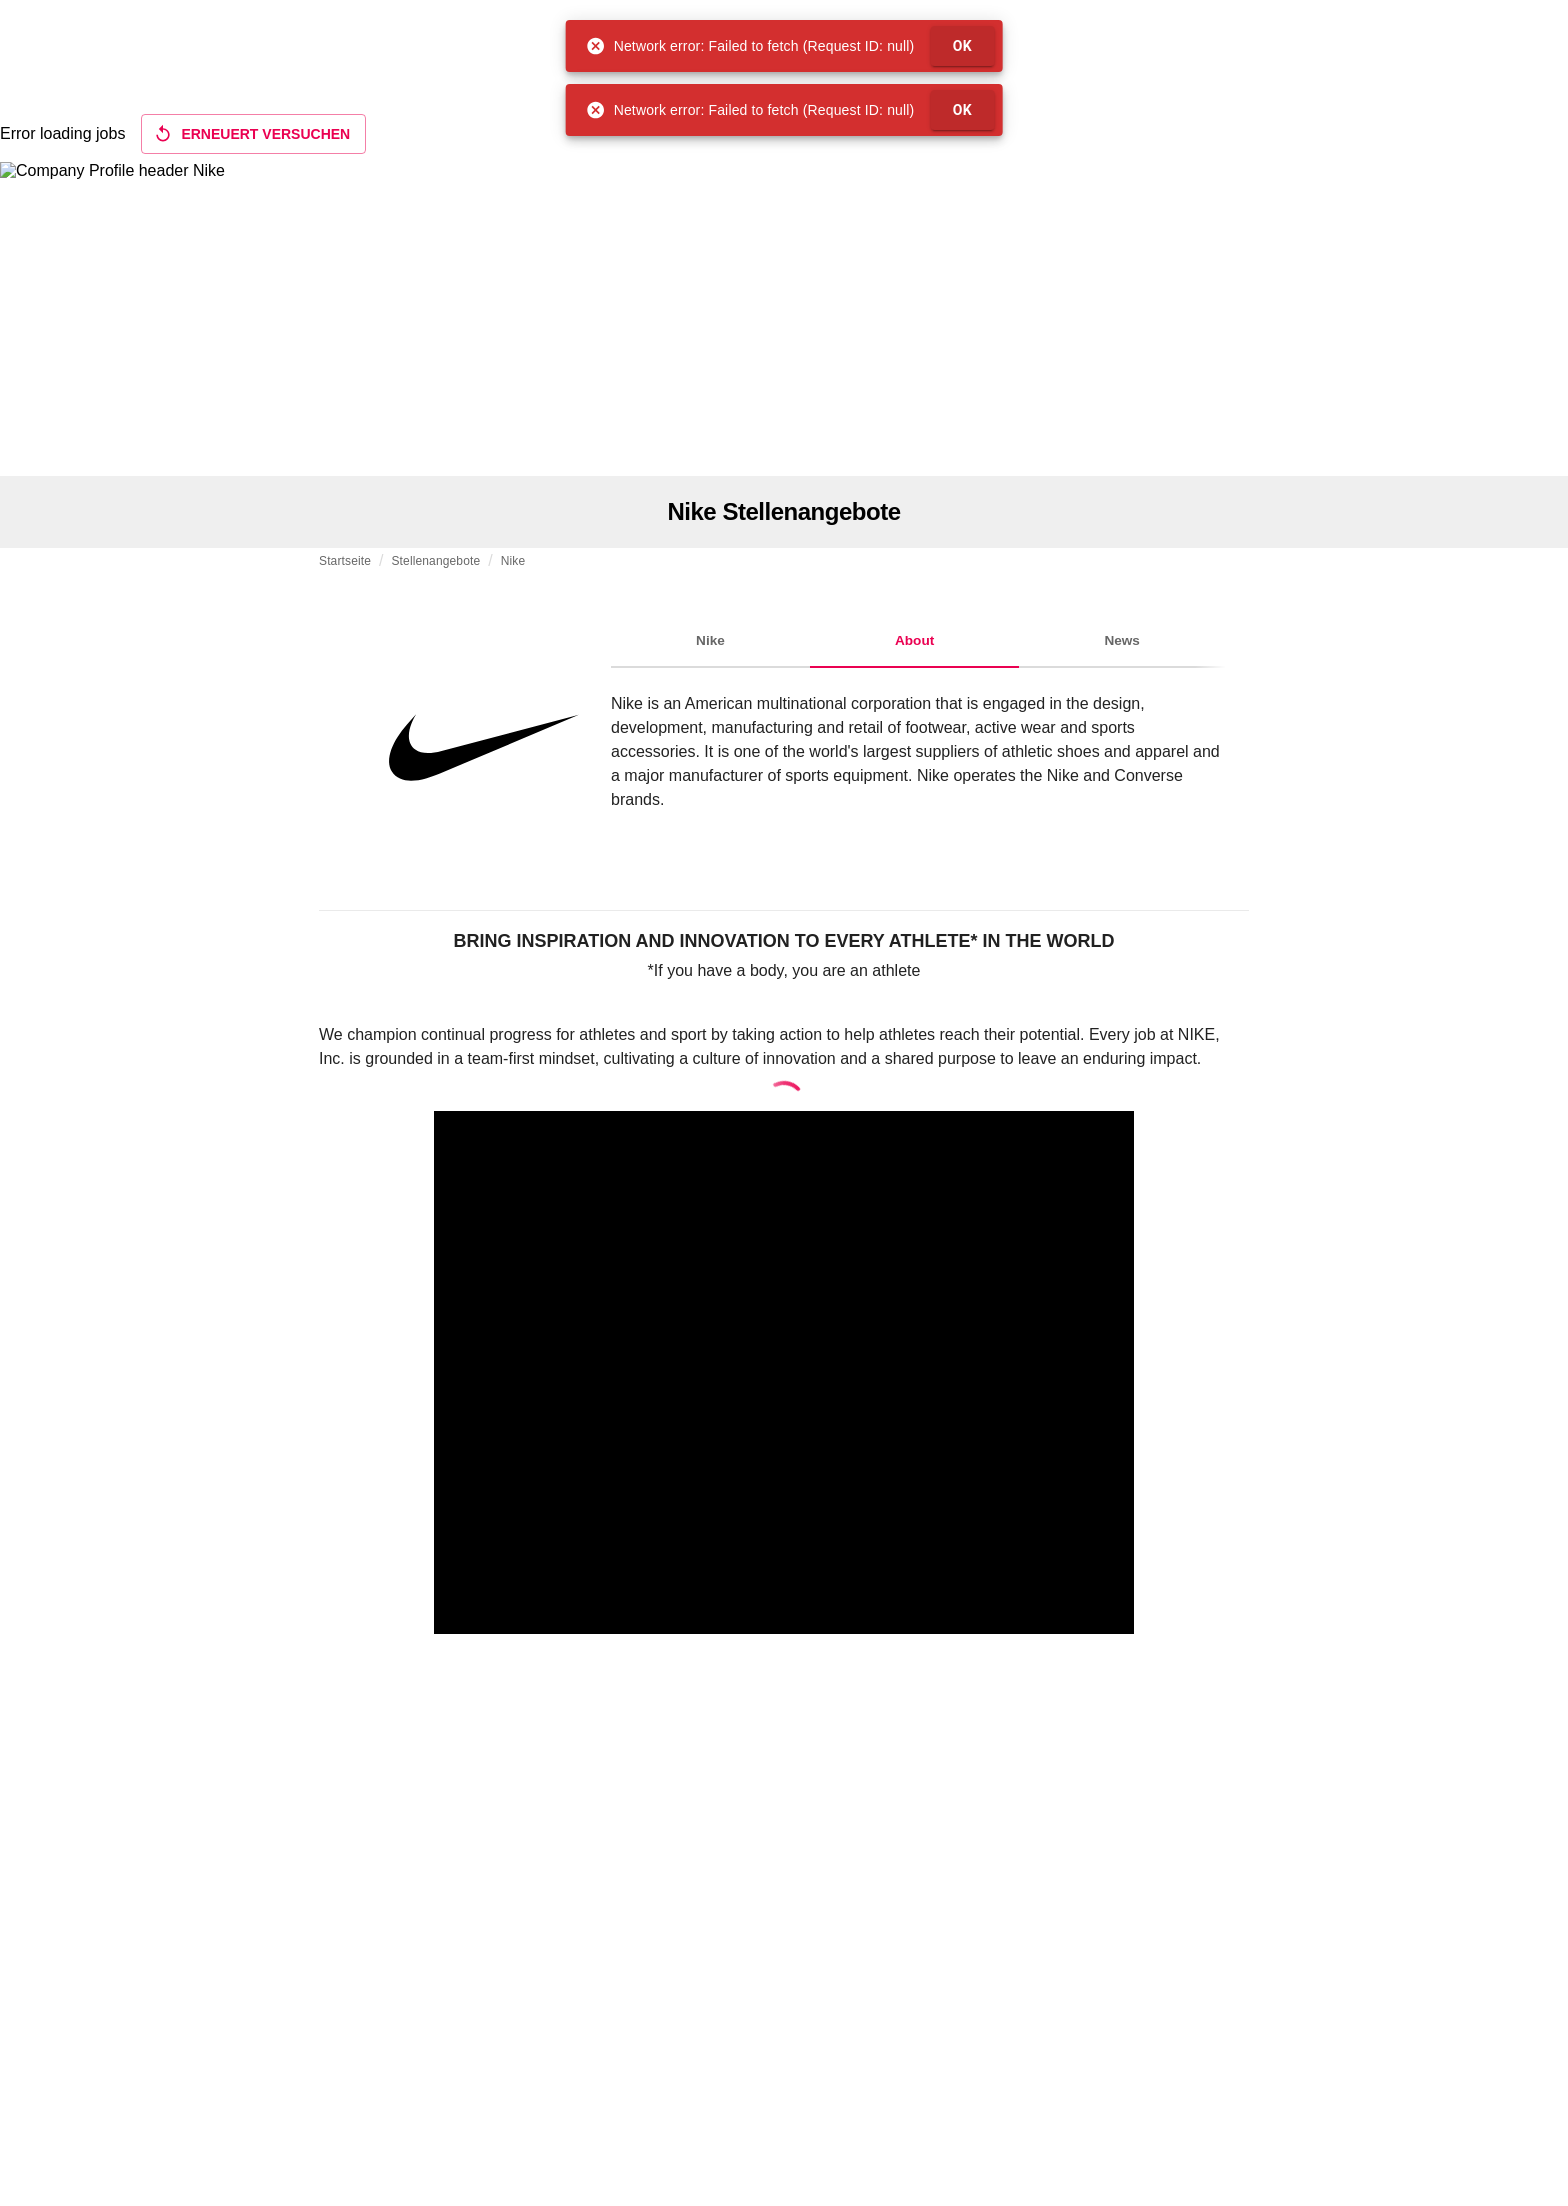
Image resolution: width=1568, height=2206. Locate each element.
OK (962, 46)
